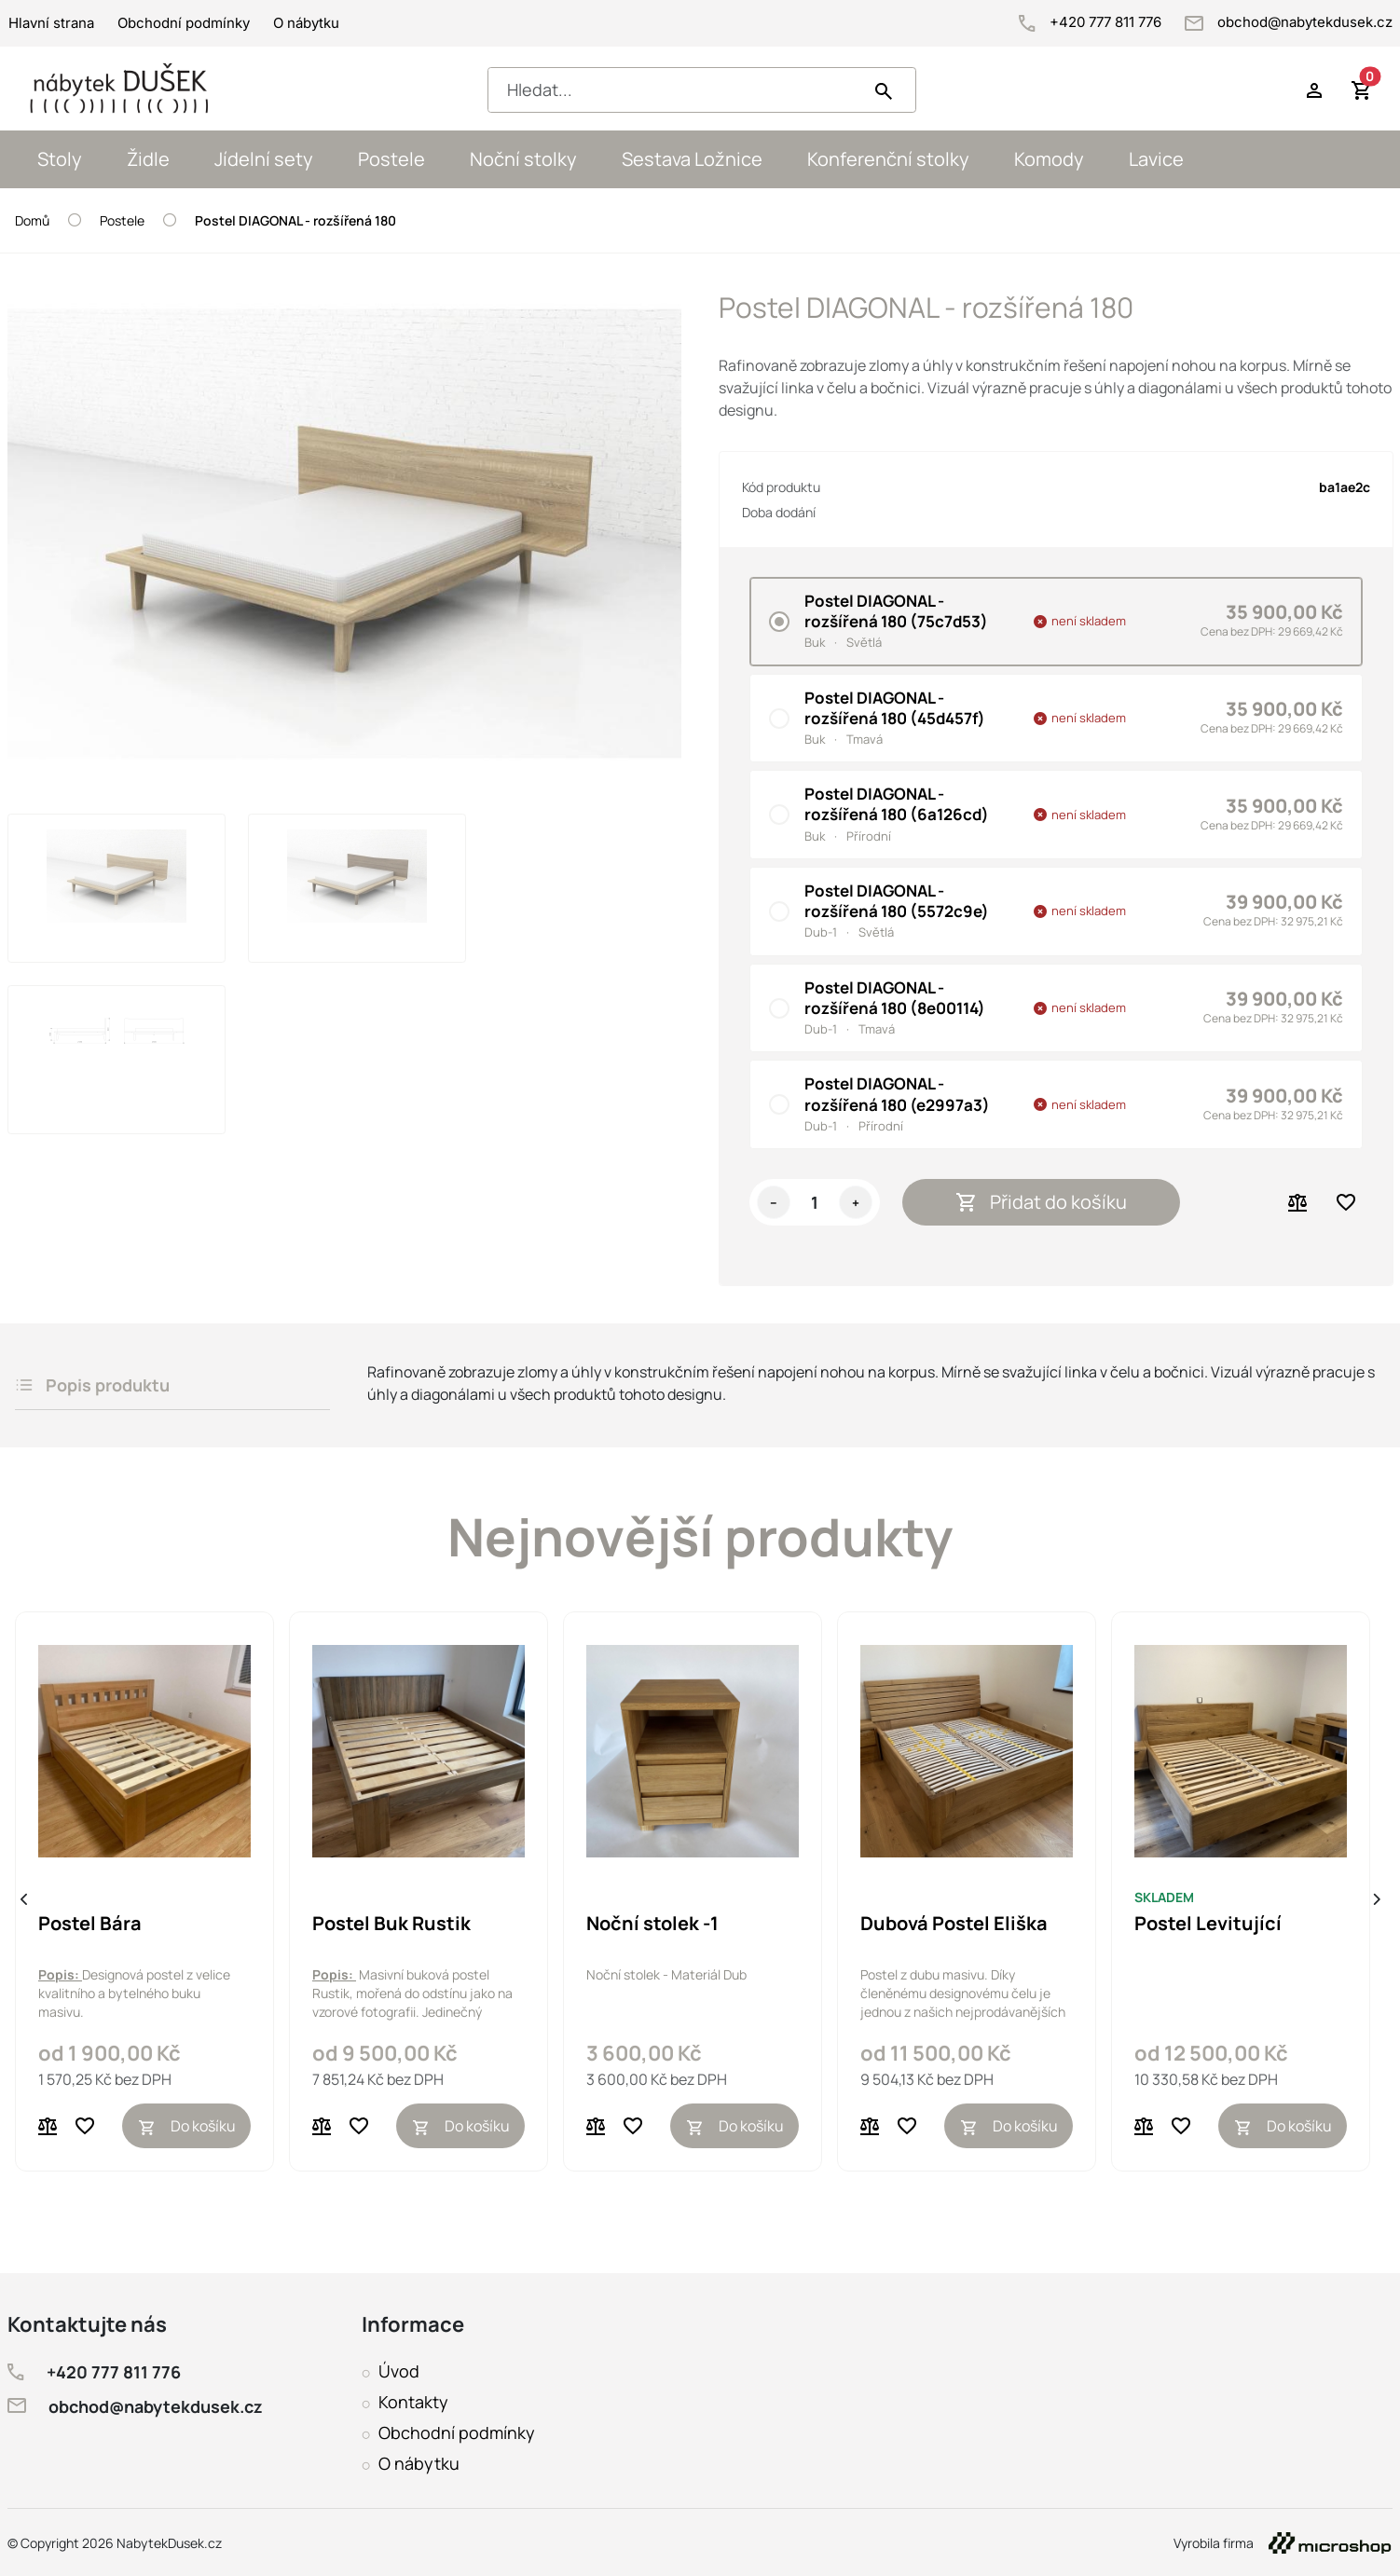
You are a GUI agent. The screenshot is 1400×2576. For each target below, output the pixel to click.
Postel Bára (90, 1923)
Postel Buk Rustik (391, 1923)
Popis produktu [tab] (92, 1385)
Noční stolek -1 (652, 1923)
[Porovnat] (47, 2125)
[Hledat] (884, 90)
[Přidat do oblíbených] (84, 2125)
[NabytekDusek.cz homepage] (120, 89)
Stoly (59, 158)
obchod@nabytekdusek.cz (1289, 22)
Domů (32, 220)
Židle (148, 158)
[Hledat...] (678, 90)
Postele (391, 158)
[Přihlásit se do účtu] (1314, 88)
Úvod (398, 2371)
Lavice (1156, 158)
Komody (1049, 158)
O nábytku (306, 23)
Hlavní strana (51, 23)
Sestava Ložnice (692, 158)
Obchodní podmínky (183, 23)
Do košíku (186, 2126)
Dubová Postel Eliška (954, 1923)
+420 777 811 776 (1092, 22)
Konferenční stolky (888, 158)
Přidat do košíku (1041, 1201)
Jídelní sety (263, 158)
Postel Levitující (1208, 1923)
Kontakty (413, 2402)
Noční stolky (523, 158)
